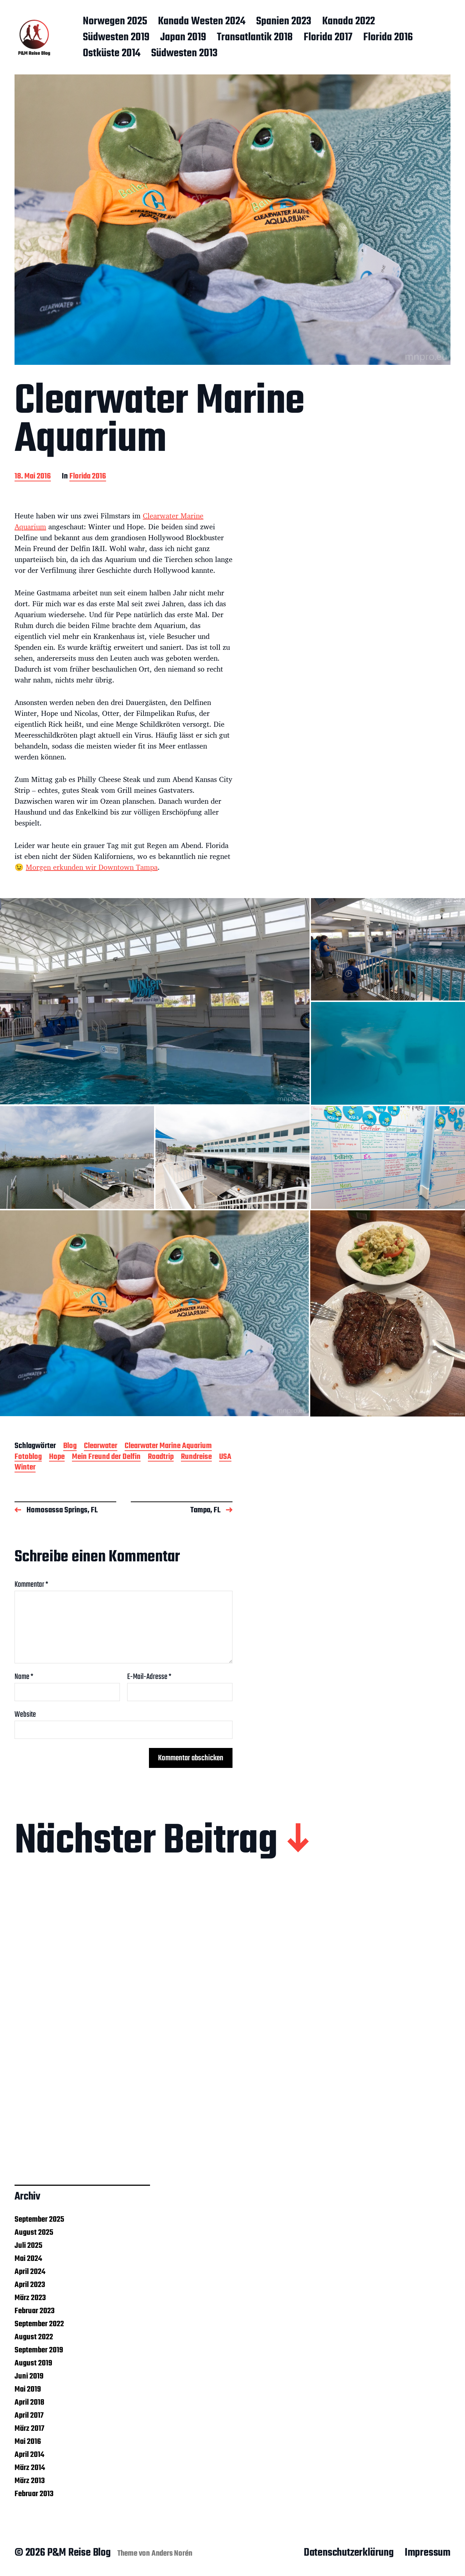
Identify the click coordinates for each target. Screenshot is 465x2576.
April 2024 (30, 2272)
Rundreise (196, 1457)
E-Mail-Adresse (149, 1676)
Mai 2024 (28, 2259)
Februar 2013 (34, 2494)
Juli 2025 (29, 2245)
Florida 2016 (388, 38)
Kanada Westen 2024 (201, 22)
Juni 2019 (29, 2376)
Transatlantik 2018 (255, 38)
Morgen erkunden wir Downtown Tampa (92, 867)
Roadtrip (161, 1457)
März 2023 (30, 2298)
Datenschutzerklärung (349, 2552)
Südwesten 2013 (184, 54)
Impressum (427, 2552)
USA (225, 1457)
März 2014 (30, 2468)
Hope (57, 1457)
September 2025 (39, 2219)
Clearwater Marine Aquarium (168, 1446)
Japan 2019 (183, 38)
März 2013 (30, 2481)
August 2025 (34, 2232)
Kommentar (31, 1584)
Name (24, 1676)
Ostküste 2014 (111, 54)
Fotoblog (28, 1457)
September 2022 (39, 2324)
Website (25, 1713)
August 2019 (33, 2363)
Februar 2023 (34, 2311)
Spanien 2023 (283, 22)
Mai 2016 (28, 2442)
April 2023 (30, 2285)
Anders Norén (172, 2553)
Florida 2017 (328, 38)
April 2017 (29, 2415)
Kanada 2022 (348, 22)
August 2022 (34, 2337)
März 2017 (29, 2428)
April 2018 (29, 2402)
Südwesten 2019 (116, 38)
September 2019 (39, 2350)
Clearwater (100, 1446)
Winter (25, 1467)
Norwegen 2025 (115, 22)
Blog (70, 1446)
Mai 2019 (28, 2389)
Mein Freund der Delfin (106, 1457)
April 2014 (29, 2455)
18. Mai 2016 (33, 476)
